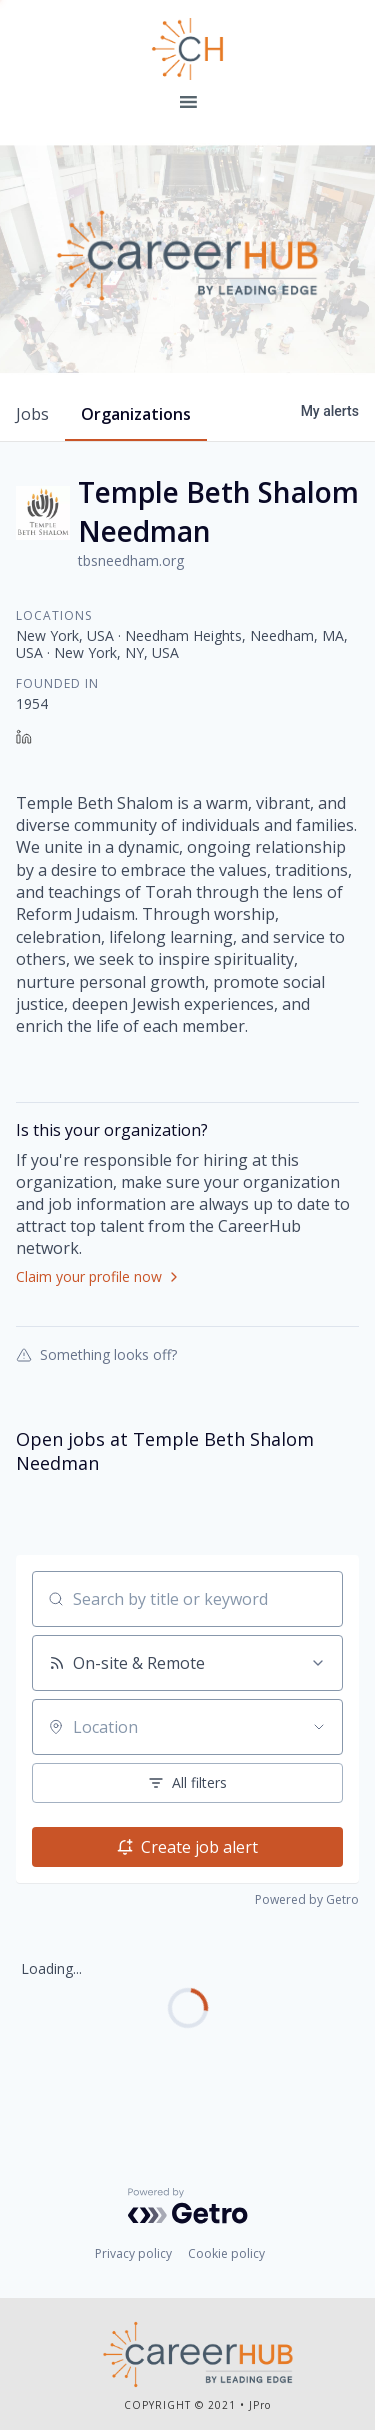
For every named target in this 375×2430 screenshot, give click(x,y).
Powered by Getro (307, 1899)
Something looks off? (96, 1354)
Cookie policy (226, 2253)
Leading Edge (188, 49)
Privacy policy (133, 2253)
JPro (260, 2405)
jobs (32, 414)
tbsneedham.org (131, 560)
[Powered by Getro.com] (188, 2206)
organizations (136, 414)
